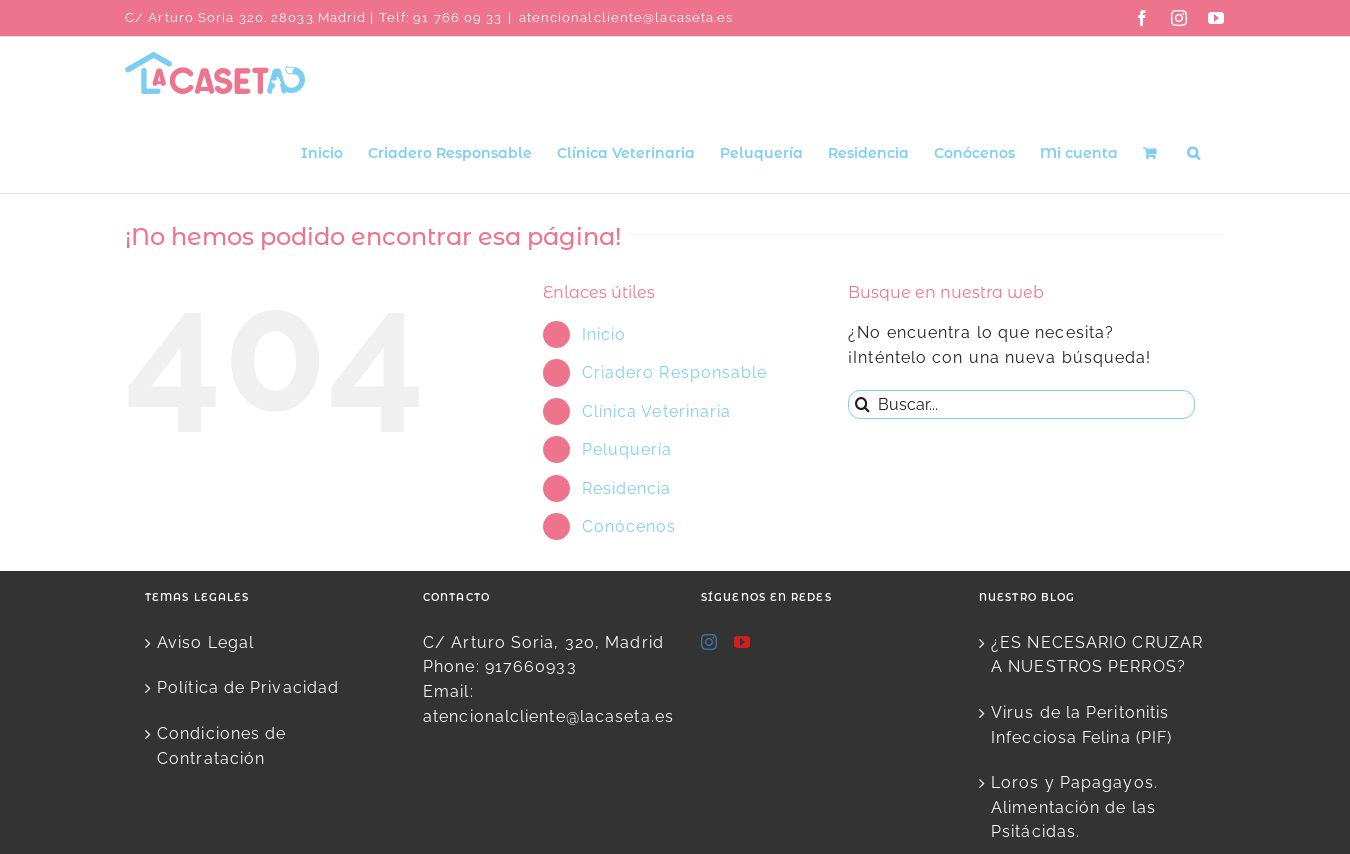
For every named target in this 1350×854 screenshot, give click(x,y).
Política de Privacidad (248, 687)
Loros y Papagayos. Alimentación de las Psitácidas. (1074, 807)
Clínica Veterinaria (657, 411)
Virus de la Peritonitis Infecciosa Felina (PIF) (1081, 725)
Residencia (627, 488)
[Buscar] (862, 404)
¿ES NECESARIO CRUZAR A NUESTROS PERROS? (1097, 655)
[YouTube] (742, 642)
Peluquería (627, 449)
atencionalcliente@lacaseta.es (626, 17)
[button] (1193, 151)
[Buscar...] (1021, 404)
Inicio (604, 334)
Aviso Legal (205, 642)
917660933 (531, 666)
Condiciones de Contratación (221, 746)
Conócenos (629, 526)
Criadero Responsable (675, 372)
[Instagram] (709, 642)
